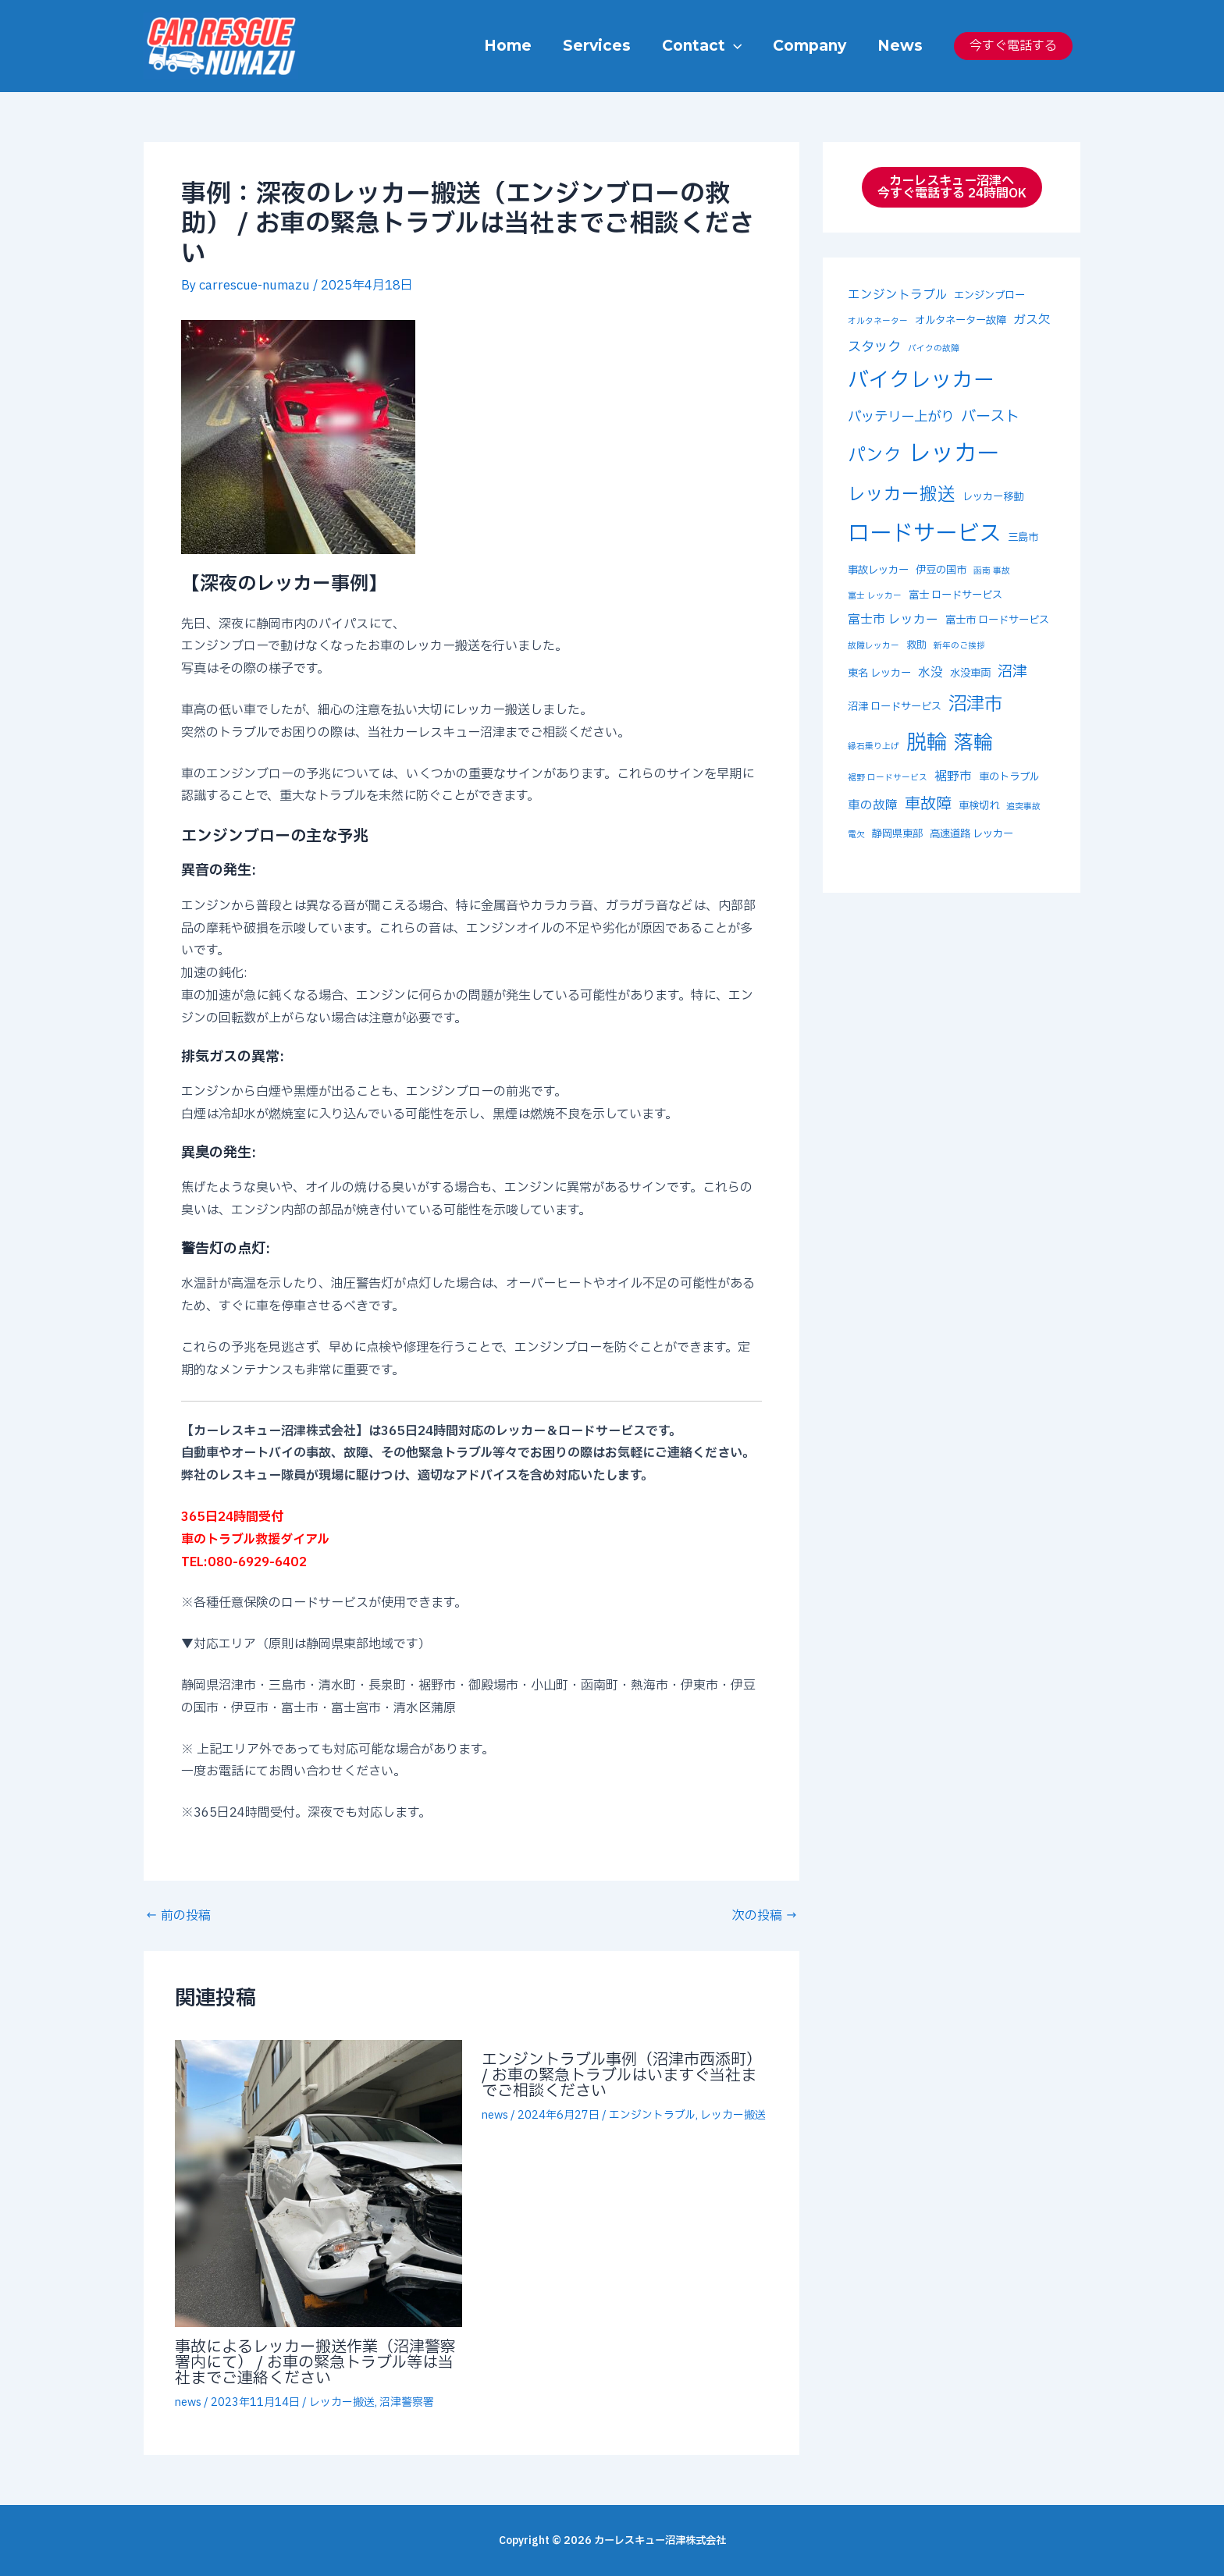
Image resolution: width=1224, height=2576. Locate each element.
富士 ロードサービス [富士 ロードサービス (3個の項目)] (955, 595)
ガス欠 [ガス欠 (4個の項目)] (1032, 320)
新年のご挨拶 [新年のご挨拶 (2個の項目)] (959, 646)
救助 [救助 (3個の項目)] (916, 645)
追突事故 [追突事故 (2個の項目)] (1023, 807)
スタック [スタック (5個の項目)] (874, 346)
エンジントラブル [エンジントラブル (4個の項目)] (897, 295)
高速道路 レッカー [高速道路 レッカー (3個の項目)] (971, 834)
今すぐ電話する (1013, 46)
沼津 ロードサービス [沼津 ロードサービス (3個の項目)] (894, 707)
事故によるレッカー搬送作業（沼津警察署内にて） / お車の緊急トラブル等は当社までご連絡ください (315, 2363)
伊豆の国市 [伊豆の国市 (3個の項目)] (941, 570)
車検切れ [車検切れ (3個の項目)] (979, 806)
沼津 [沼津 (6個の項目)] (1012, 672)
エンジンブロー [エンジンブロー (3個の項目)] (989, 296)
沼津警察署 (406, 2402)
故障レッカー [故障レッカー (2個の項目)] (873, 646)
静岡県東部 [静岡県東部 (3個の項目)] (897, 834)
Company (812, 46)
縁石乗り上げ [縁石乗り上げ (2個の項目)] (873, 747)
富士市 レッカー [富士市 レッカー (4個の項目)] (893, 619)
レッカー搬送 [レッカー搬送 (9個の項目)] (901, 494)
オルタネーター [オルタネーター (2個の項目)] (878, 321)
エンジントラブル (652, 2115)
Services (602, 46)
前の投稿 (178, 1916)
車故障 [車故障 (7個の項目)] (928, 804)
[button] (737, 46)
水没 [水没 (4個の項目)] (930, 672)
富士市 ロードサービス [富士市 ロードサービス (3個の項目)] (997, 620)
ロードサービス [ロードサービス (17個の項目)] (924, 534)
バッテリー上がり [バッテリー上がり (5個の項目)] (901, 417)
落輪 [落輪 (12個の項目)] (973, 743)
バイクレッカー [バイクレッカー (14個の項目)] (921, 380)
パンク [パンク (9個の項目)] (875, 455)
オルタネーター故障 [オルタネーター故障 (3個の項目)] (960, 321)
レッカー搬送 (342, 2402)
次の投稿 (765, 1916)
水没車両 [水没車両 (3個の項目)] (970, 673)
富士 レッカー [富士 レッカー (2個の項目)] (875, 596)
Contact (705, 46)
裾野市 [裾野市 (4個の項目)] (953, 776)
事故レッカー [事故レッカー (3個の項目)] (878, 570)
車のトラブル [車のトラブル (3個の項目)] (1009, 777)
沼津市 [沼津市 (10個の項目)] (975, 704)
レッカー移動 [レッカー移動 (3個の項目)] (992, 497)
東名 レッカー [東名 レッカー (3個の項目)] (879, 673)
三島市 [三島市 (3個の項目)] (1023, 537)
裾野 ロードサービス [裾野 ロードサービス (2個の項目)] (887, 778)
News (900, 46)
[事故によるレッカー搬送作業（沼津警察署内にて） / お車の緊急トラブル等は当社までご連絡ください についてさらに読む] (318, 2182)
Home (515, 46)
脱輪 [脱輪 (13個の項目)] (926, 743)
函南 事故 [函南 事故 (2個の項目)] (991, 571)
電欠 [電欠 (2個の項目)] (856, 835)
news (188, 2402)
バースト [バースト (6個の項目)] (990, 417)
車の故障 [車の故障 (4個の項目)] (873, 805)
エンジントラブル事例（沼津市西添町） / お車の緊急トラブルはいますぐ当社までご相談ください (622, 2075)
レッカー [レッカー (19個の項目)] (954, 454)
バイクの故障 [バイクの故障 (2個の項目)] (933, 349)
